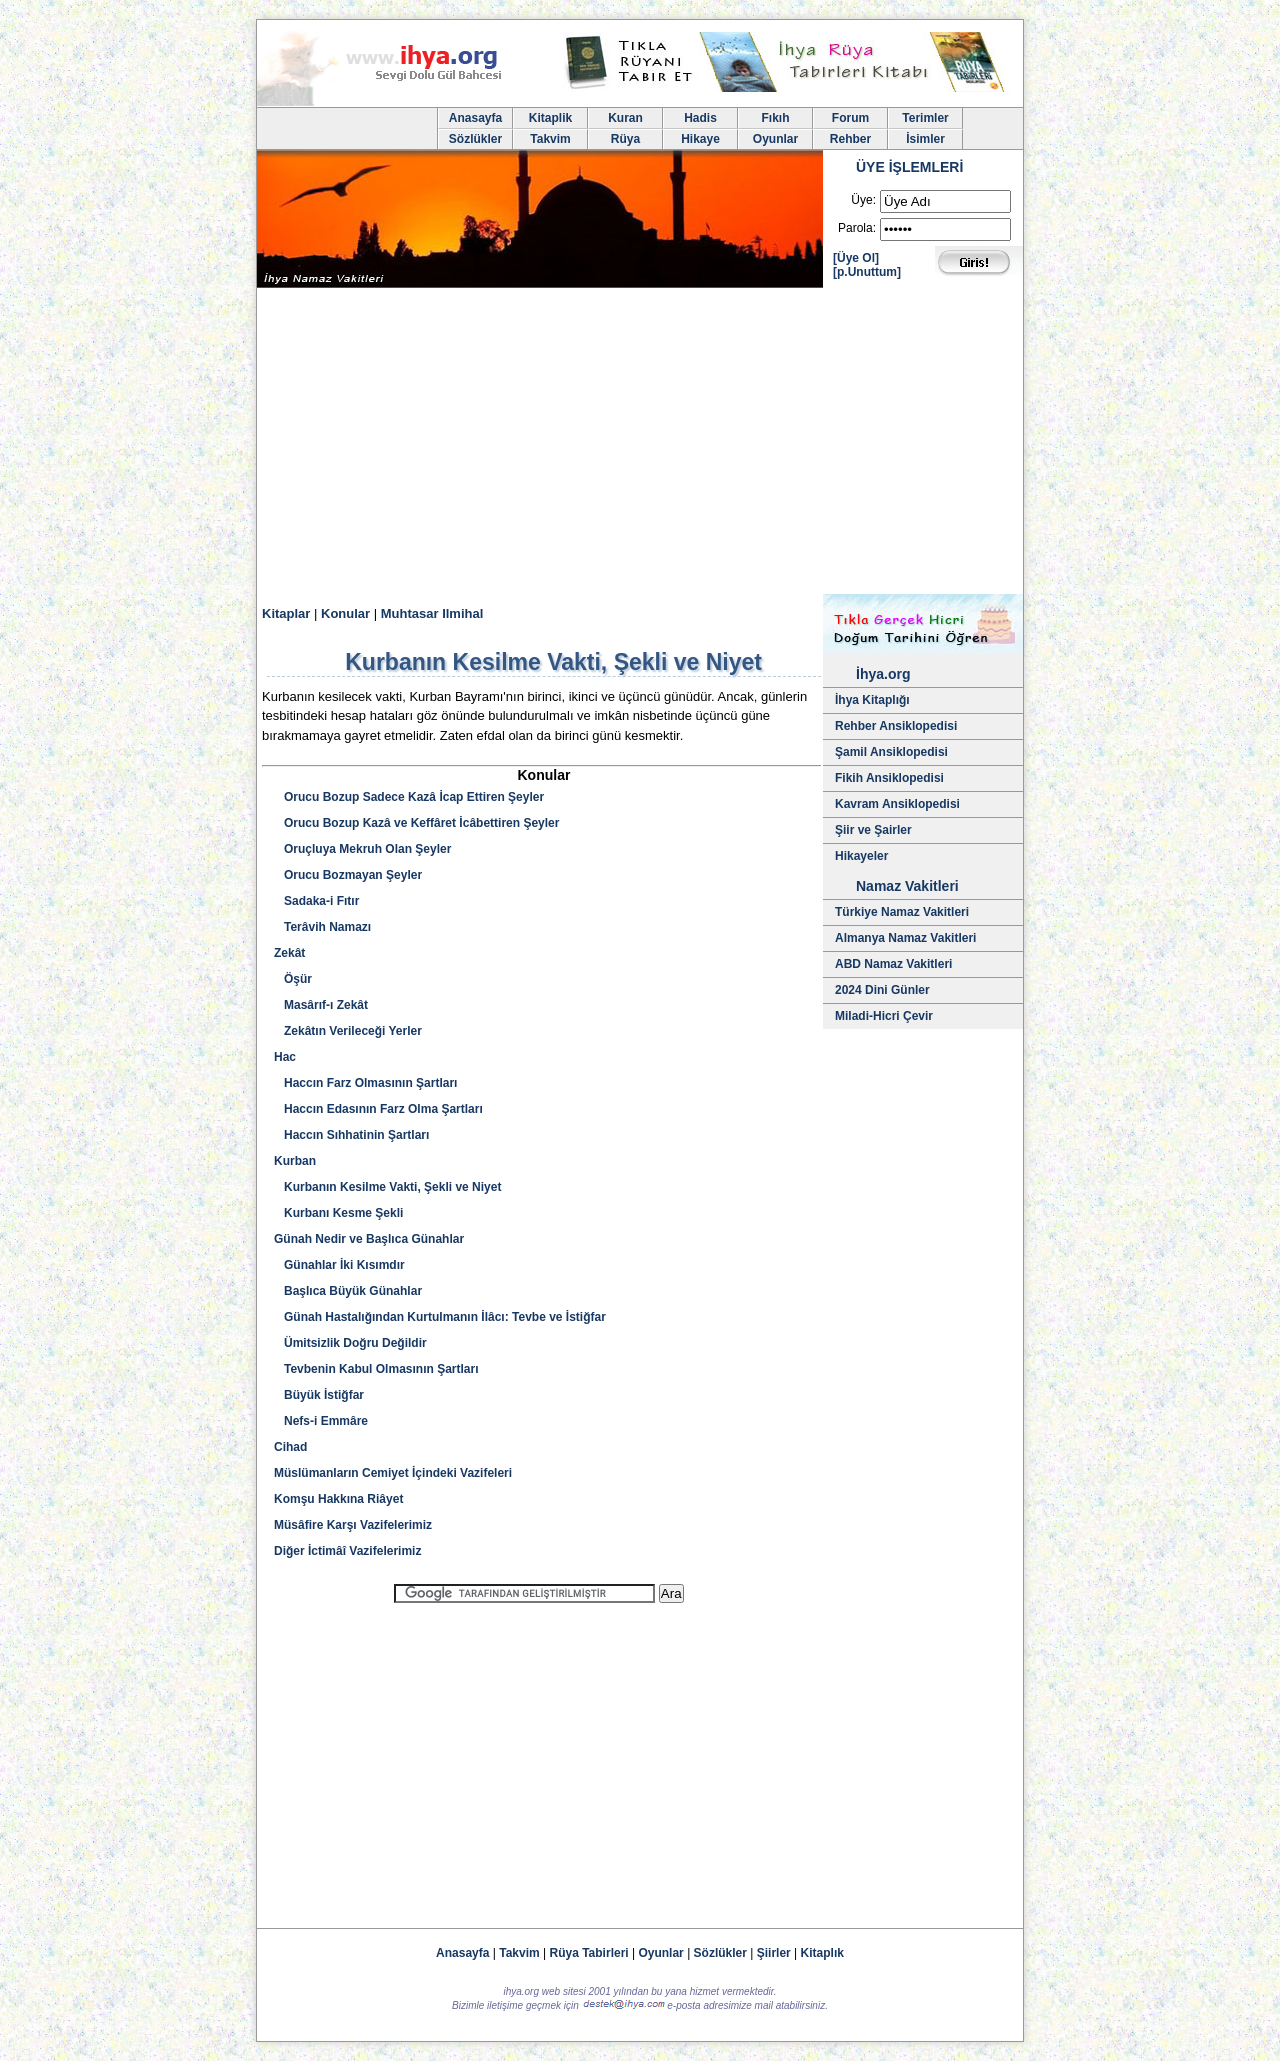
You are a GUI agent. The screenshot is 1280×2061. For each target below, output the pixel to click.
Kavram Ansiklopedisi (897, 804)
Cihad (290, 1447)
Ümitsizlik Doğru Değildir (350, 1343)
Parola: (857, 228)
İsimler (925, 139)
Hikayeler (861, 856)
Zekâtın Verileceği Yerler (348, 1031)
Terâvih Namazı (322, 927)
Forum (850, 118)
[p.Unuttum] (867, 272)
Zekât (289, 953)
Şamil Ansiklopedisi (891, 752)
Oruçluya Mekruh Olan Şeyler (362, 849)
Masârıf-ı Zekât (321, 1005)
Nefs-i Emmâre (321, 1421)
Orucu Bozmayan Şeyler (348, 875)
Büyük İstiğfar (319, 1395)
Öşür (293, 979)
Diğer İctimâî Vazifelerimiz (347, 1551)
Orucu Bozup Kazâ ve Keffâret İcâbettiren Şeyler (416, 823)
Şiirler (774, 1953)
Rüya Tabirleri (589, 1953)
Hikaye (700, 139)
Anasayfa (475, 118)
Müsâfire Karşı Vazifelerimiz (353, 1525)
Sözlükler (475, 139)
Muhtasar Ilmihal (432, 613)
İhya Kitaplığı (872, 700)
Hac (285, 1057)
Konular (345, 613)
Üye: (863, 200)
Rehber (850, 139)
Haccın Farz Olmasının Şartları (365, 1083)
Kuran (625, 118)
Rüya (625, 139)
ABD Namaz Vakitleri (893, 964)
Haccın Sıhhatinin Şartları (351, 1135)
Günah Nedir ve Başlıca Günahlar (369, 1239)
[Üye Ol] (856, 258)
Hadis (700, 118)
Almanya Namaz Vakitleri (905, 938)
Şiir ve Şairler (873, 830)
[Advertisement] (640, 444)
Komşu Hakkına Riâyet (338, 1499)
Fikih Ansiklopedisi (889, 778)
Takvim (550, 139)
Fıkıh (775, 118)
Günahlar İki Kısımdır (339, 1265)
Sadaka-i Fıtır (316, 901)
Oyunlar (775, 139)
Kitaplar (286, 613)
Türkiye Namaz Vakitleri (902, 912)
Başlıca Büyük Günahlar (348, 1291)
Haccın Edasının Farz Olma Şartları (378, 1109)
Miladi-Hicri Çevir (884, 1016)
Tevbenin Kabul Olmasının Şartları (376, 1369)
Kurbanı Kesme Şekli (338, 1213)
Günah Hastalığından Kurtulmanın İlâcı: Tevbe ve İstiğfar (440, 1317)
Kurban (295, 1161)
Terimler (925, 118)
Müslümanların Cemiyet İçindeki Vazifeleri (393, 1473)
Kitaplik (550, 118)
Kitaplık (822, 1953)
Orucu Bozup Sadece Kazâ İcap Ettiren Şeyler (409, 797)
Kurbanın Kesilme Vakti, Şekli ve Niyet (387, 1187)
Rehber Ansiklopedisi (896, 726)
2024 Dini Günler (882, 990)
